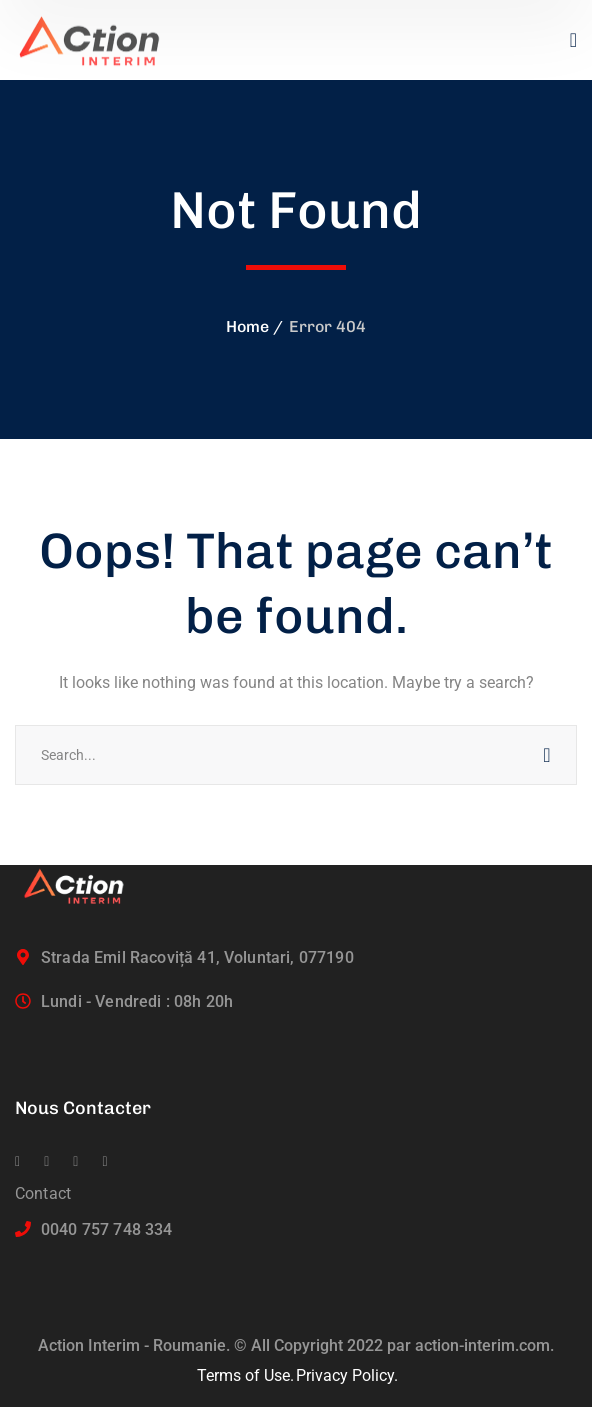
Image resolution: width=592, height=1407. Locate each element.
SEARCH (547, 755)
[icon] (17, 1161)
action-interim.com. (484, 1345)
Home (247, 326)
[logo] (98, 38)
